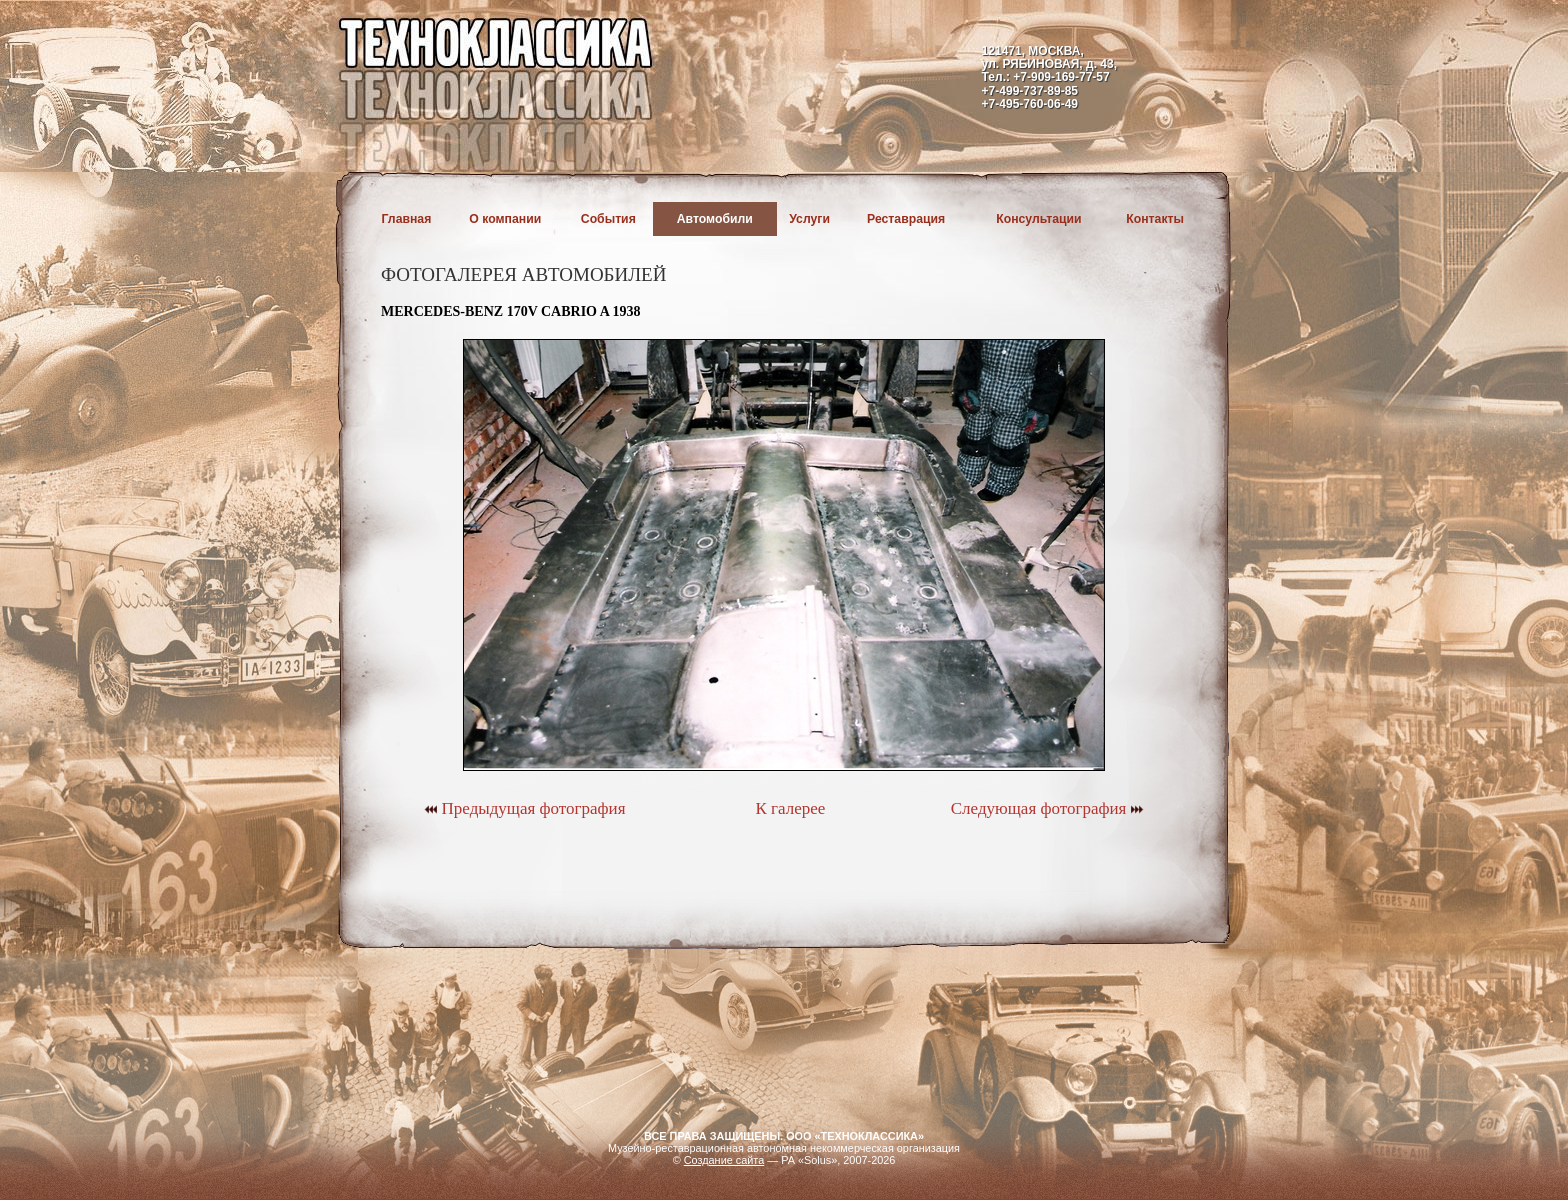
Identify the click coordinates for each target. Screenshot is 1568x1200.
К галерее (790, 808)
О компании (505, 219)
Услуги (809, 219)
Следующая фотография (1047, 808)
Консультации (1038, 219)
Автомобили (715, 219)
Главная (407, 219)
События (608, 219)
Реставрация (906, 219)
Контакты (1155, 219)
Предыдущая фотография (524, 808)
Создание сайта (724, 1160)
